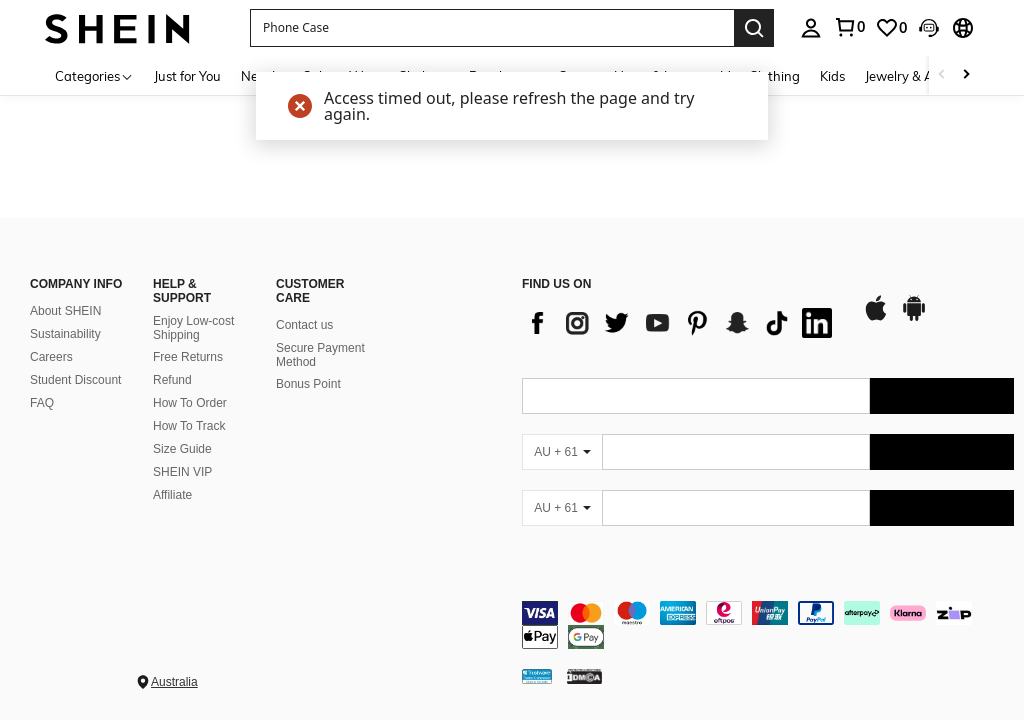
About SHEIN (65, 311)
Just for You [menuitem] (187, 76)
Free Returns (188, 357)
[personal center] (811, 28)
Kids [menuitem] (832, 76)
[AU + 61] (562, 452)
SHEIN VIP (182, 472)
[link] (849, 27)
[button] (492, 28)
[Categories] (94, 75)
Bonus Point (308, 384)
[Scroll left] (942, 75)
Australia (174, 682)
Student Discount (75, 380)
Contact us (304, 325)
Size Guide (182, 449)
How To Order (190, 403)
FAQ (42, 403)
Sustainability (65, 334)
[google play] (914, 318)
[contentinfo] (768, 625)
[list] (682, 323)
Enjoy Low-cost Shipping (193, 328)
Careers (51, 357)
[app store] (876, 318)
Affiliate (172, 495)
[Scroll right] (966, 75)
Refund (172, 380)
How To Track (189, 426)
